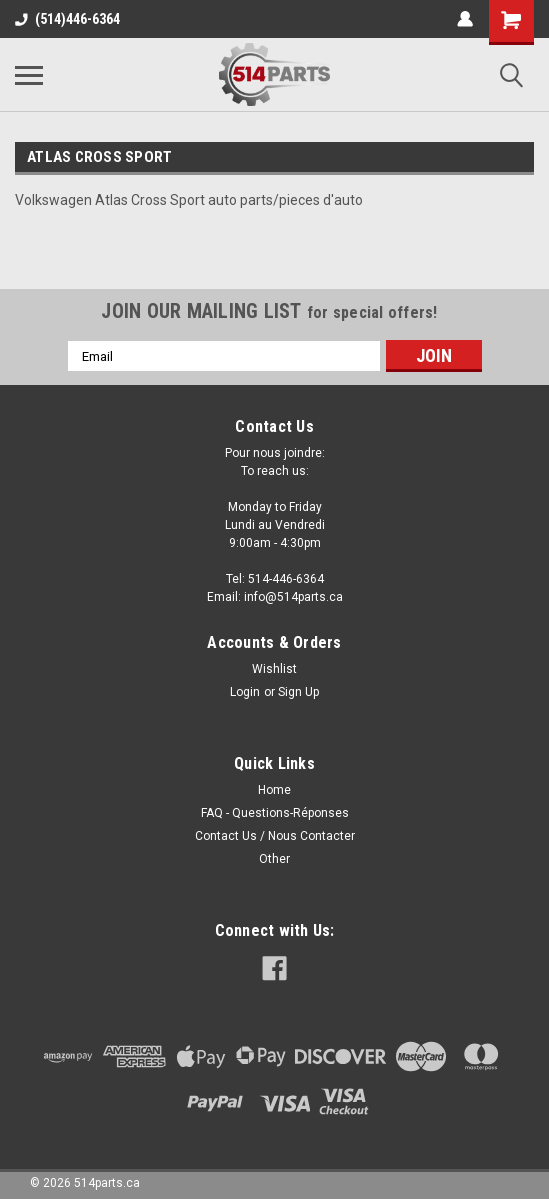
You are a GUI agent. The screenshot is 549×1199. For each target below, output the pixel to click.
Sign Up (298, 692)
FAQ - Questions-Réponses (275, 813)
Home (274, 790)
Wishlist (274, 669)
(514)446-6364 (67, 19)
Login (245, 692)
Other (274, 859)
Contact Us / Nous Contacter (275, 836)
